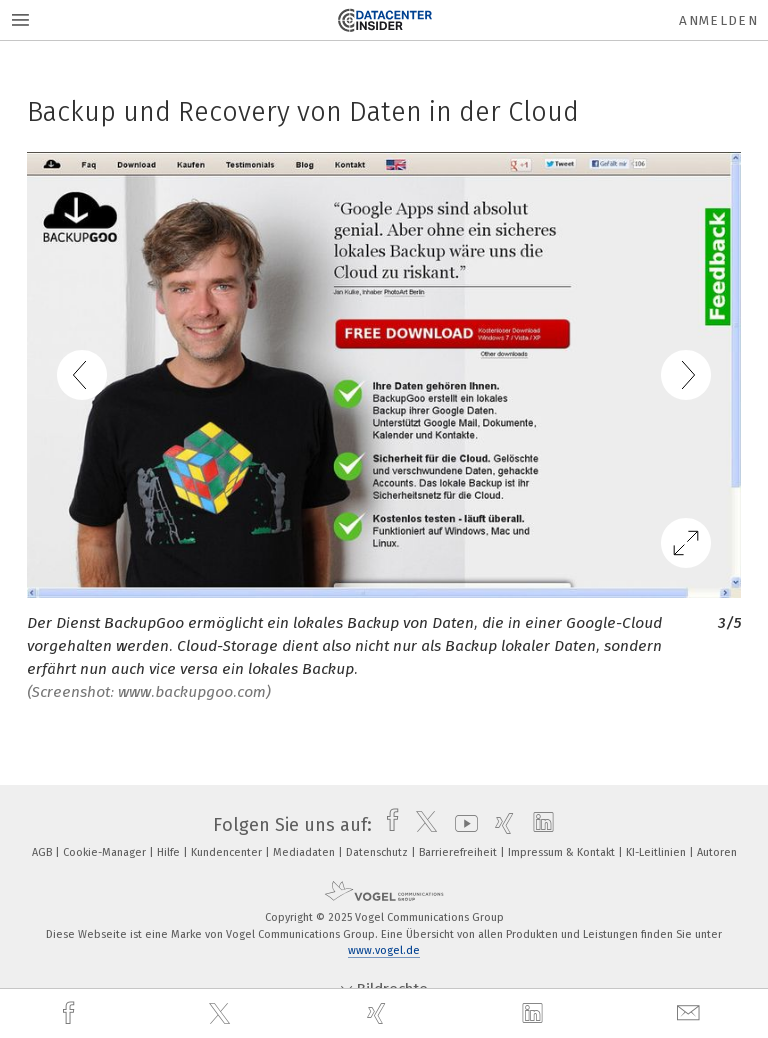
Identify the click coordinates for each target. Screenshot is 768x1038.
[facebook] (71, 1013)
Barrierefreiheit (459, 852)
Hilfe (170, 852)
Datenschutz (378, 852)
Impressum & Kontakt (563, 852)
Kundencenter (228, 852)
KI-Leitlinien (657, 852)
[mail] (691, 1013)
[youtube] (461, 825)
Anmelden (718, 20)
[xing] (379, 1013)
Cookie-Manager (106, 852)
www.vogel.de (384, 950)
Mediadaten (305, 852)
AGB (43, 852)
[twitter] (222, 1014)
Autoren (717, 852)
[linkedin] (535, 1014)
